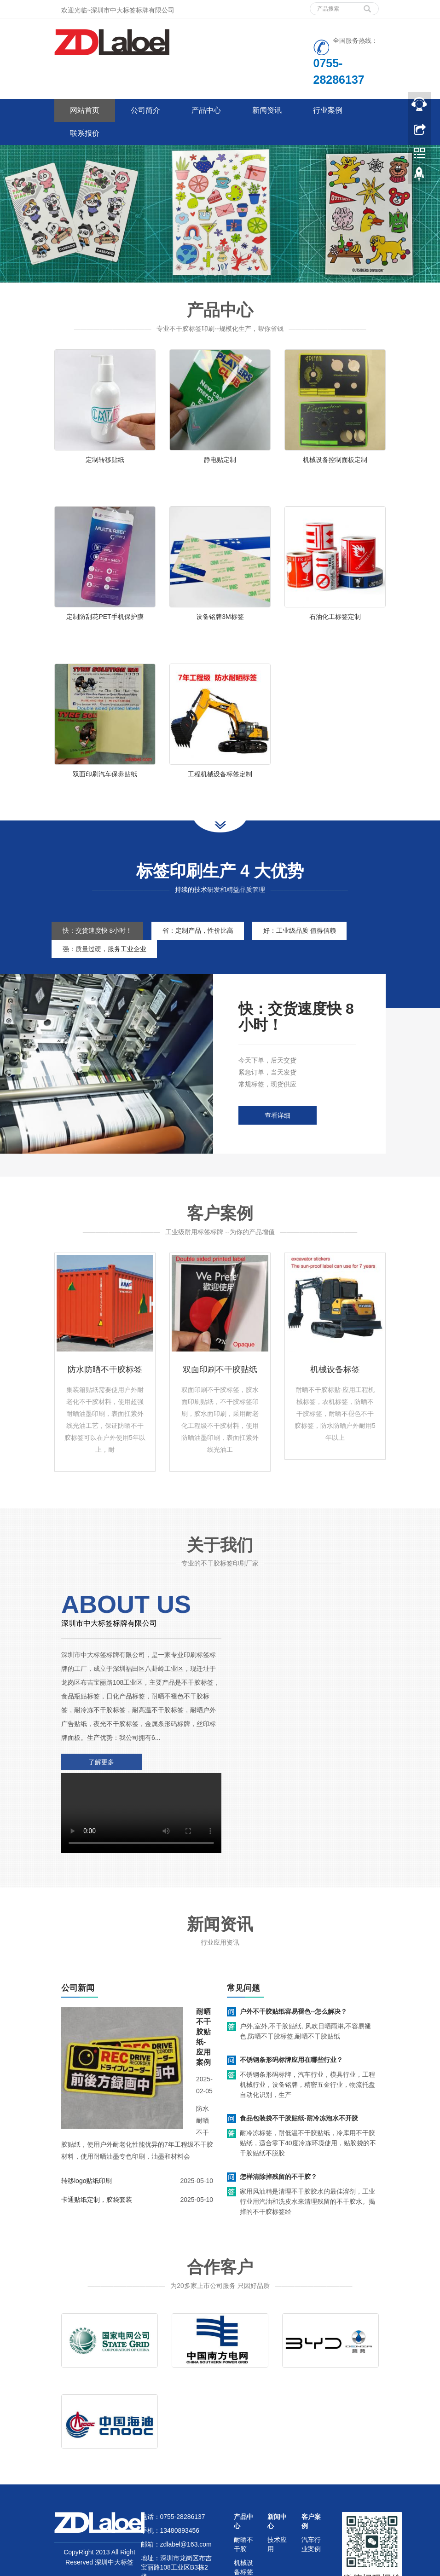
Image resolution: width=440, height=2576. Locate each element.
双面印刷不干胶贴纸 (220, 1381)
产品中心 (206, 110)
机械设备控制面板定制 (335, 459)
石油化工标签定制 (335, 620)
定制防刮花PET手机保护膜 (104, 620)
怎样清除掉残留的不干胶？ (278, 2104)
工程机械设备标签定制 (220, 782)
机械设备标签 (335, 1381)
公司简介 (145, 110)
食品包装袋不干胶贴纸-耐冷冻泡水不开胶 (299, 2045)
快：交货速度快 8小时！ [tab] (98, 943)
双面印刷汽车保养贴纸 (105, 782)
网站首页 (84, 110)
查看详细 (277, 1128)
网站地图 (163, 2530)
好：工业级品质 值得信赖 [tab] (305, 943)
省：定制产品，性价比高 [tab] (201, 943)
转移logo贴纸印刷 (86, 2108)
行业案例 (327, 110)
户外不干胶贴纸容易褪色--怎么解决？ (293, 1938)
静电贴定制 (220, 459)
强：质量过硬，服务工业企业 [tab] (105, 961)
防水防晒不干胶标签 (105, 1381)
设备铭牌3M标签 (219, 620)
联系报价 (84, 133)
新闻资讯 (267, 110)
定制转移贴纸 (105, 459)
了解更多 (100, 1774)
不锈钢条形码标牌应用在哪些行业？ (291, 1987)
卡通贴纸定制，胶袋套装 (96, 2127)
